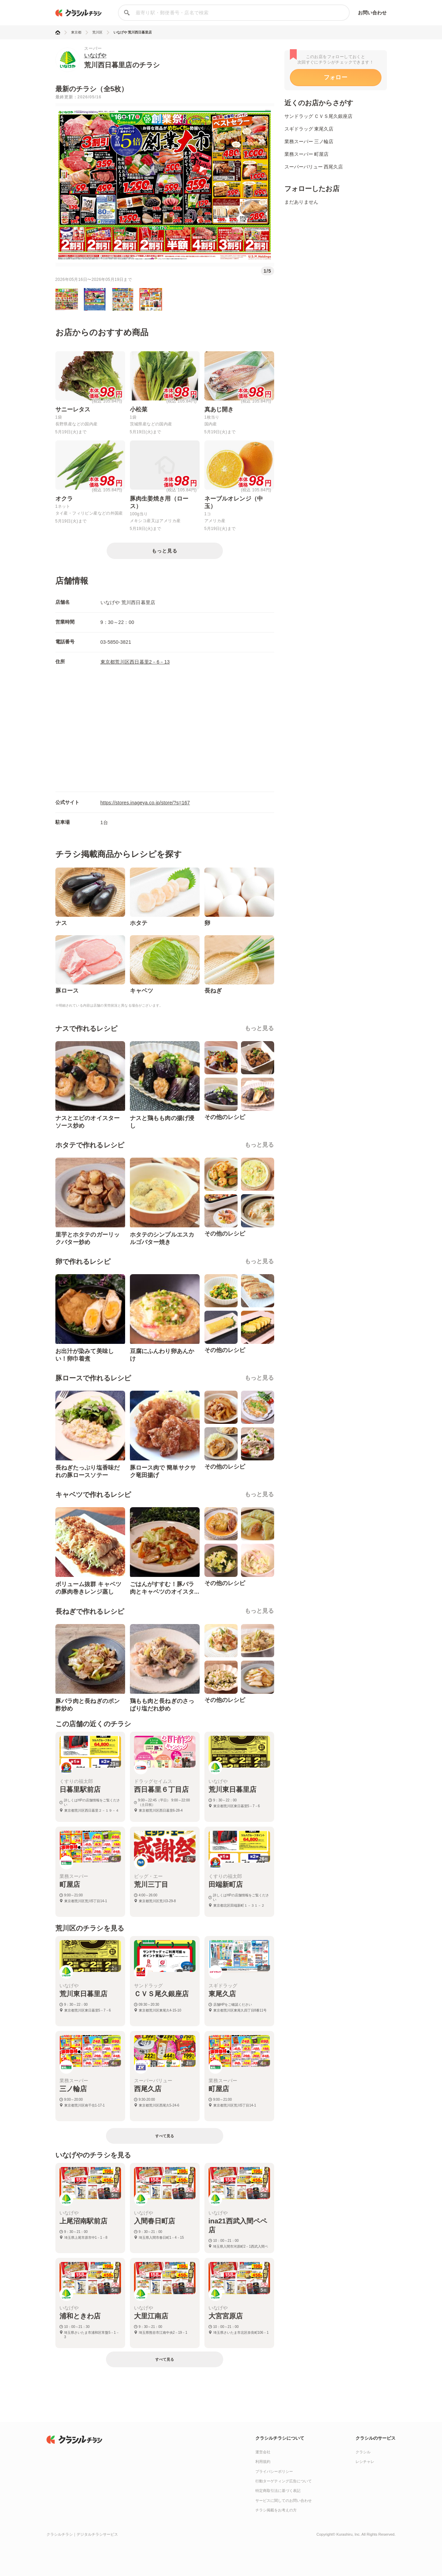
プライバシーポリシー (274, 2471)
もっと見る (259, 1028)
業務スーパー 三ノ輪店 (309, 141)
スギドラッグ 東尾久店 (309, 129)
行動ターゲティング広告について (283, 2481)
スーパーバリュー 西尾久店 (313, 166)
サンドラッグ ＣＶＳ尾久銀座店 (318, 116)
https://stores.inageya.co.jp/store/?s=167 (145, 802)
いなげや (95, 55)
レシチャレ (365, 2461)
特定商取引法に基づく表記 (277, 2491)
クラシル (363, 2452)
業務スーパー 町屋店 (306, 154)
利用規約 (262, 2461)
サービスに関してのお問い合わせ (283, 2500)
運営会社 (262, 2452)
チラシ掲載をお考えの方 (276, 2510)
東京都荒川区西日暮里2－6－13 (135, 662)
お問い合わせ (372, 12)
